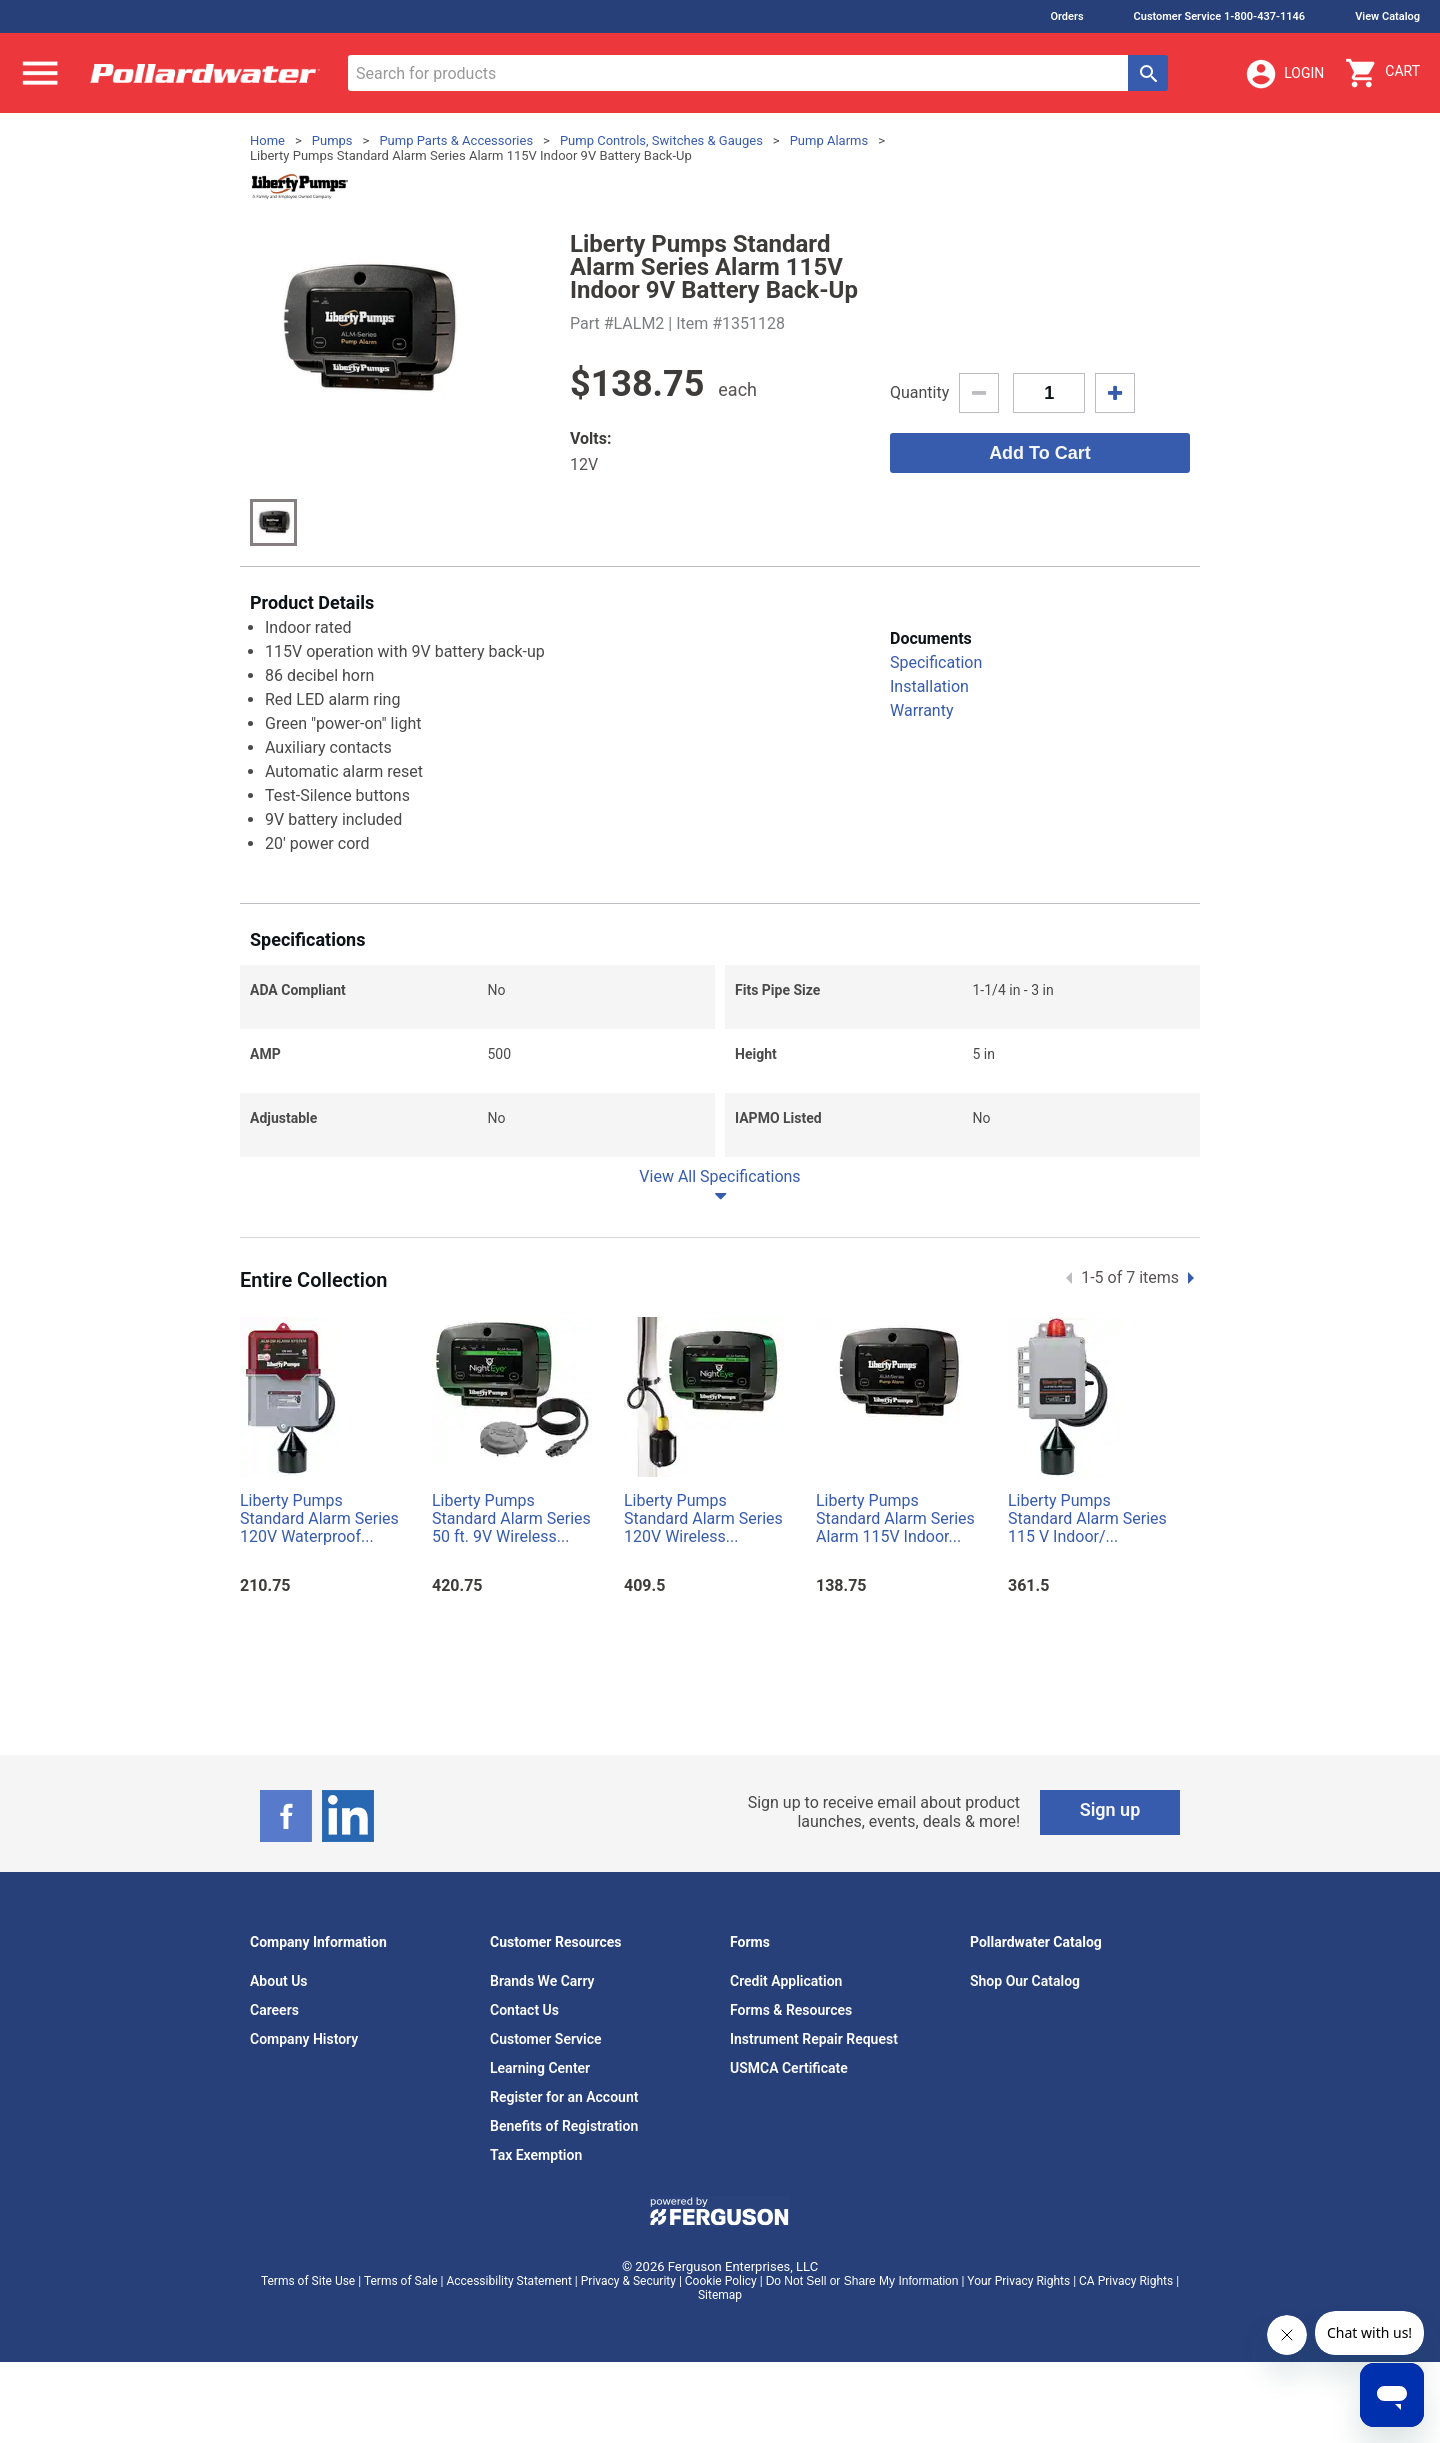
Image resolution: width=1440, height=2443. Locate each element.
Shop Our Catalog (1025, 1981)
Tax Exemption (536, 2155)
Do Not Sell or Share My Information (862, 2281)
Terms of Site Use (308, 2281)
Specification (936, 662)
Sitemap (720, 2295)
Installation (929, 686)
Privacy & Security (628, 2281)
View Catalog (1387, 16)
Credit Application (786, 1981)
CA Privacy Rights (1126, 2281)
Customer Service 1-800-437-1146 (1220, 16)
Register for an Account (564, 2097)
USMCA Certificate (789, 2068)
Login (1284, 74)
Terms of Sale (401, 2281)
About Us (279, 1981)
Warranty (922, 710)
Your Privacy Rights (1018, 2281)
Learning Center (540, 2068)
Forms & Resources (791, 2010)
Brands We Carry (542, 1981)
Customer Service (546, 2039)
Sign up (1110, 1809)
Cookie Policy (721, 2281)
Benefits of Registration (564, 2126)
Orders (1066, 16)
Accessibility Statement (508, 2281)
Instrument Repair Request (814, 2039)
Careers (274, 2010)
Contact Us (524, 2010)
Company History (304, 2039)
